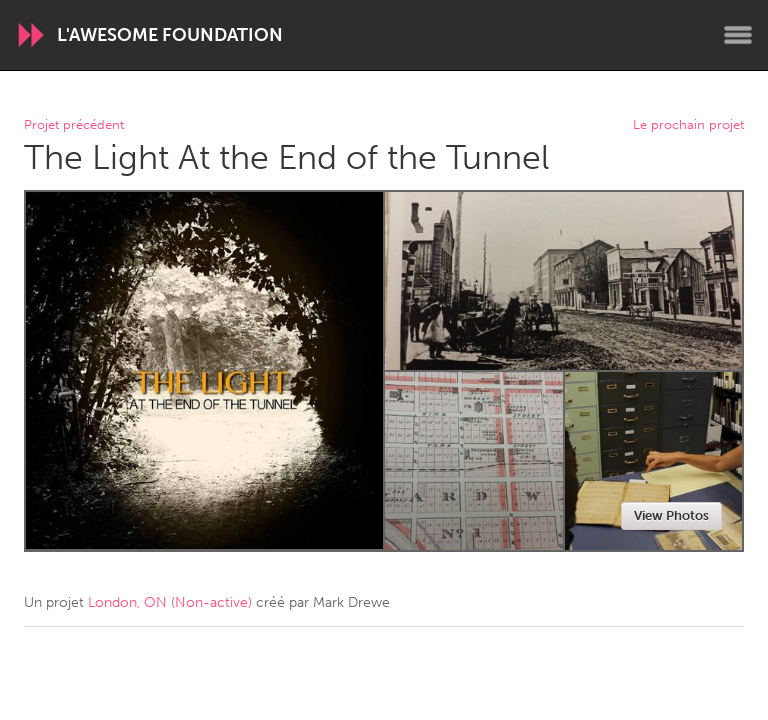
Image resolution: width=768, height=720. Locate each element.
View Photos (671, 515)
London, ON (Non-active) (170, 602)
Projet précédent (74, 125)
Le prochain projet (688, 125)
